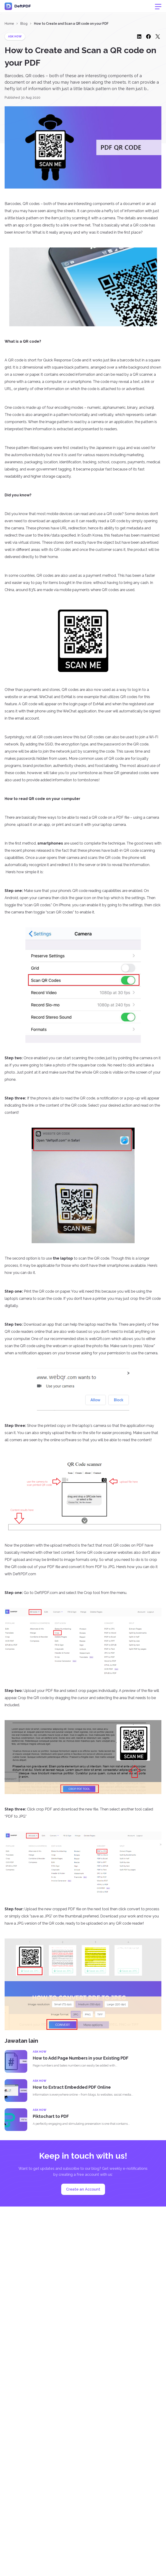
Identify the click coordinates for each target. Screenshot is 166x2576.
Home (9, 23)
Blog (23, 23)
